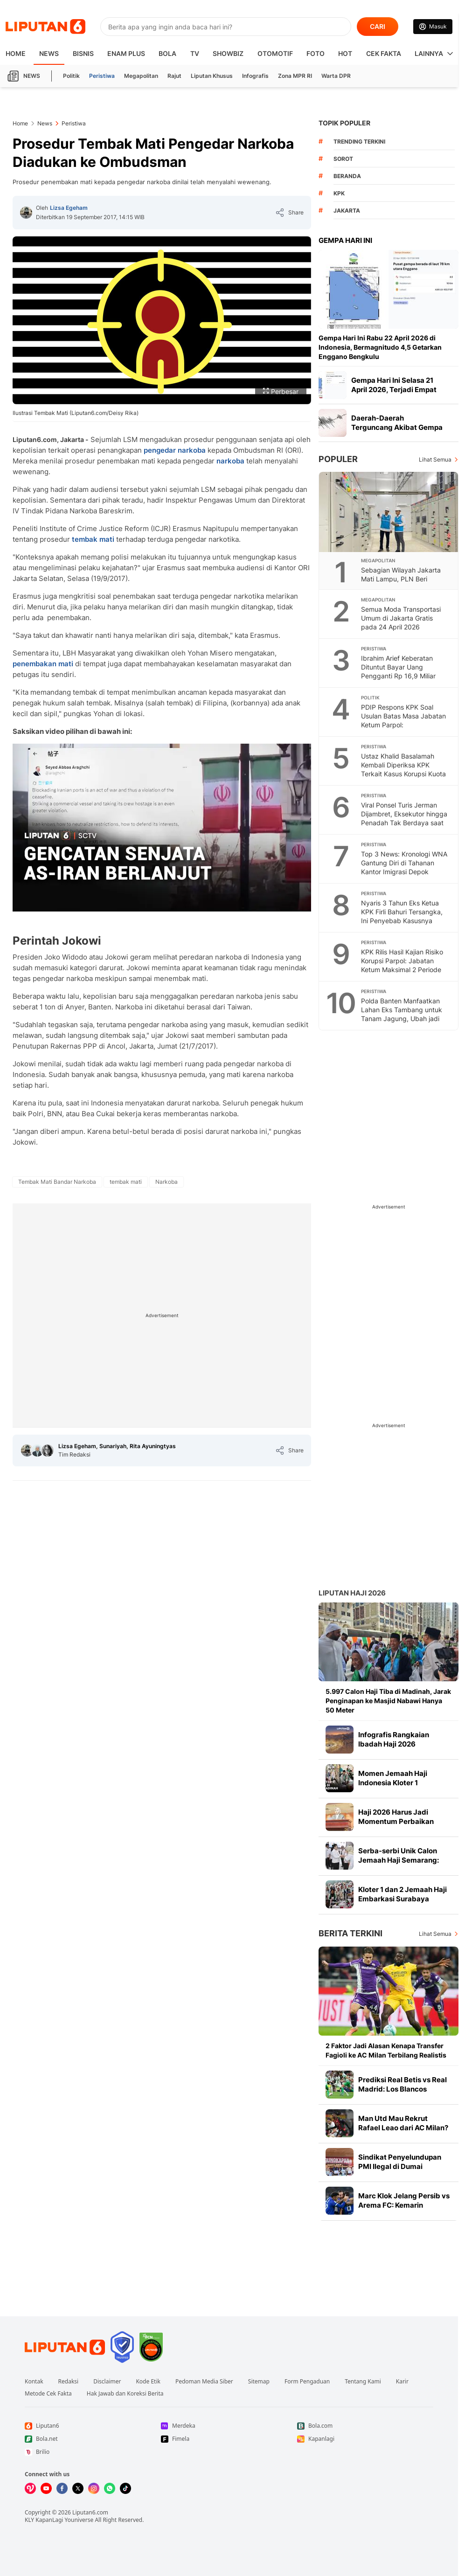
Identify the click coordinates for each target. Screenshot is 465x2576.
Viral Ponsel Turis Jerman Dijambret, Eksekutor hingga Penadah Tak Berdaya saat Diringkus (404, 818)
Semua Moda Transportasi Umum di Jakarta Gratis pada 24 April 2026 (401, 618)
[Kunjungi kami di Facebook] (62, 2488)
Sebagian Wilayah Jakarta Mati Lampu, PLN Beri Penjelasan (401, 579)
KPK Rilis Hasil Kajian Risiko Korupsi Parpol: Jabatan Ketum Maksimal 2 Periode (402, 961)
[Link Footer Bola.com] (365, 2426)
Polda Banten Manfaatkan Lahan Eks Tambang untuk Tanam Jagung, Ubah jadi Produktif (401, 1014)
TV (194, 53)
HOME (16, 53)
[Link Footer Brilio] (93, 2452)
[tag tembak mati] (125, 1182)
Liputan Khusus (212, 75)
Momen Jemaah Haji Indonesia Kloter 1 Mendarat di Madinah (394, 1782)
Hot (345, 53)
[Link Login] (432, 26)
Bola (167, 53)
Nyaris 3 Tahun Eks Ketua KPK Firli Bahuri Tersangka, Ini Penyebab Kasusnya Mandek (402, 916)
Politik (71, 75)
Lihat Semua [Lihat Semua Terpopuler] (435, 459)
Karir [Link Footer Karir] (402, 2381)
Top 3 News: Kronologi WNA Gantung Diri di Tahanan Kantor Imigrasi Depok (404, 863)
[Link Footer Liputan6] (65, 2347)
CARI (377, 26)
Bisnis (83, 53)
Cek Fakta (383, 53)
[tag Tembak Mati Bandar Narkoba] (57, 1182)
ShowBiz (228, 53)
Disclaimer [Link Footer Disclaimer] (107, 2381)
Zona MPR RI (295, 75)
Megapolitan (141, 75)
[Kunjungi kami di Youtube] (46, 2488)
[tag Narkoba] (166, 1182)
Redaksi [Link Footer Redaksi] (68, 2381)
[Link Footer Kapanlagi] (365, 2439)
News (49, 53)
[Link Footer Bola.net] (93, 2439)
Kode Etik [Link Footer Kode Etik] (148, 2381)
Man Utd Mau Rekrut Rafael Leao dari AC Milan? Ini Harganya (403, 2127)
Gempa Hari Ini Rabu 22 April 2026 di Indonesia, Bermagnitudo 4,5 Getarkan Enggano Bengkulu (380, 347)
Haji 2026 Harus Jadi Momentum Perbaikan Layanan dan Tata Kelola (399, 1821)
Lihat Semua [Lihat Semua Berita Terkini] (435, 1933)
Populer (338, 459)
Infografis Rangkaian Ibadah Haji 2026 (393, 1739)
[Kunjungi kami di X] (77, 2488)
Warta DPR (336, 75)
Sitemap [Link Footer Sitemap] (259, 2381)
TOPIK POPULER (344, 123)
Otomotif (275, 53)
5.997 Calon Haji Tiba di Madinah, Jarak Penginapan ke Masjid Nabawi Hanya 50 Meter (388, 1700)
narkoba (230, 460)
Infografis (255, 75)
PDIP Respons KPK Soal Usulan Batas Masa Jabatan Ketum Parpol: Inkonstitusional (403, 720)
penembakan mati (43, 663)
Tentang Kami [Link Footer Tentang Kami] (363, 2381)
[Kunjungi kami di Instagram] (93, 2488)
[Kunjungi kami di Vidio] (30, 2488)
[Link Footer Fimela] (229, 2439)
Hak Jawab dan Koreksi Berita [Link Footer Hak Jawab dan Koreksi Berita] (125, 2393)
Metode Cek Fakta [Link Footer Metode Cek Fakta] (48, 2393)
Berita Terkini (350, 1933)
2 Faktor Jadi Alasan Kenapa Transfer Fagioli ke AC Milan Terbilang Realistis (386, 2050)
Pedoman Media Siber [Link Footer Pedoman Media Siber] (204, 2381)
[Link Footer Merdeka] (229, 2426)
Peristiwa (102, 75)
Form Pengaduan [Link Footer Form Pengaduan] (307, 2381)
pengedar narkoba (175, 450)
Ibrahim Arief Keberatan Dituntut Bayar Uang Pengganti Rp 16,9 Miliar (398, 667)
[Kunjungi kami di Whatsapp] (109, 2488)
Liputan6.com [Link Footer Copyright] (90, 2512)
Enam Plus (126, 53)
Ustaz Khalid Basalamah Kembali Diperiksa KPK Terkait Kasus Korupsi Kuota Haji (403, 769)
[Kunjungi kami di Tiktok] (125, 2488)
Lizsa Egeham (69, 207)
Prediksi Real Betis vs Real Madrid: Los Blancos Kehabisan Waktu (402, 2089)
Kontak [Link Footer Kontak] (34, 2381)
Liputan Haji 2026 (352, 1592)
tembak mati (93, 539)
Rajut (174, 75)
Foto (315, 53)
